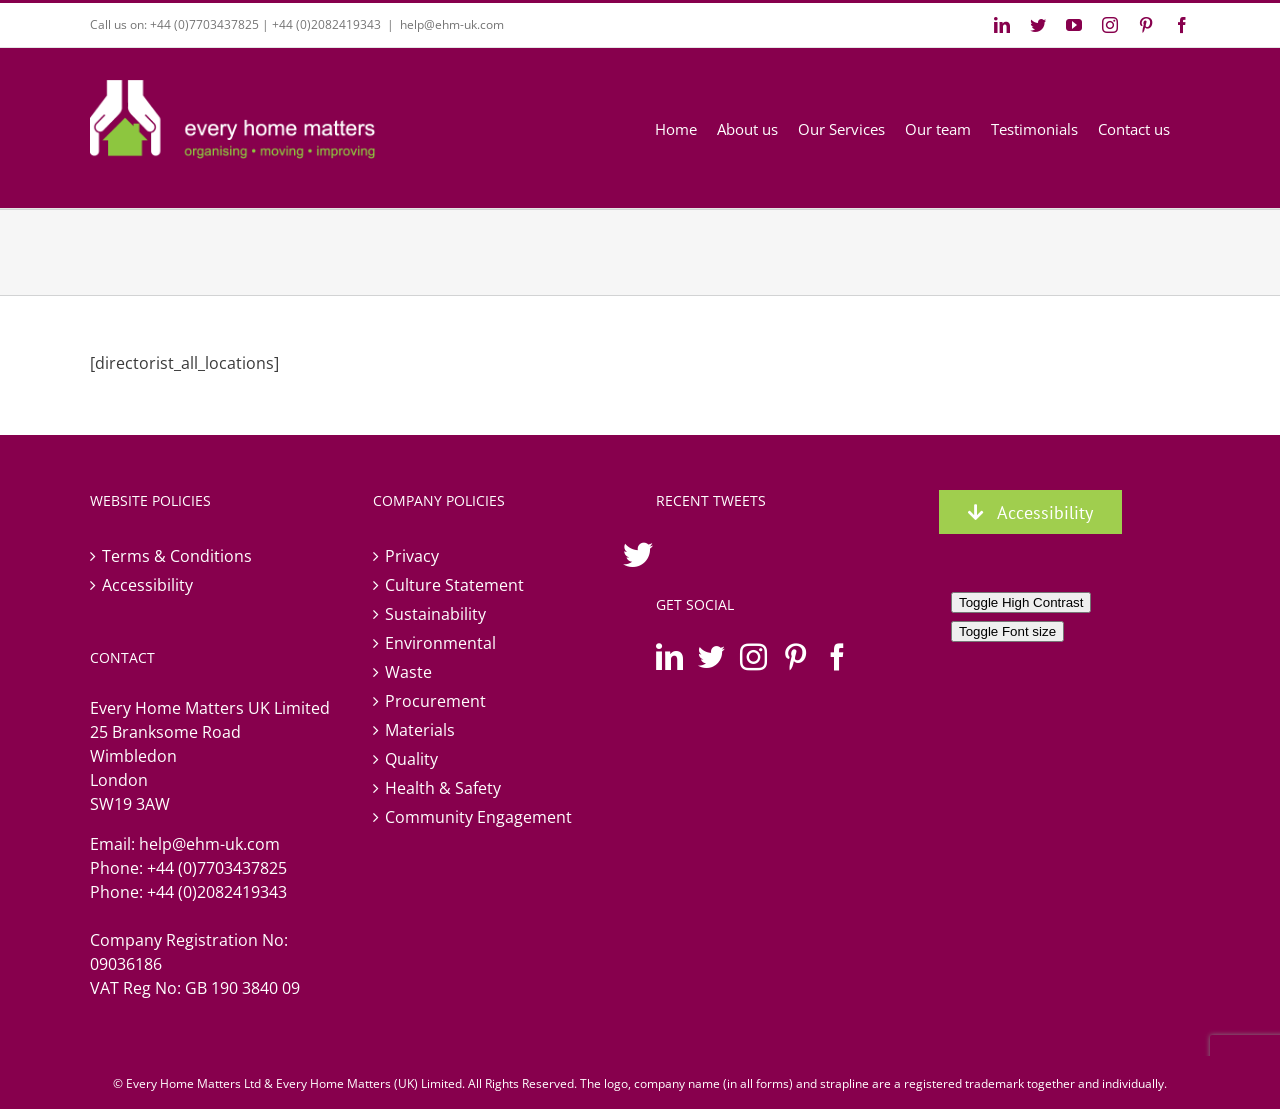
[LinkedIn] (669, 656)
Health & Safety (443, 788)
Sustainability (435, 614)
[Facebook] (837, 656)
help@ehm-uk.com (452, 24)
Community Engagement (478, 817)
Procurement (435, 701)
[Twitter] (711, 656)
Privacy (412, 556)
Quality (411, 759)
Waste (408, 672)
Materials (420, 730)
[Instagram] (753, 656)
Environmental (440, 643)
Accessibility (147, 585)
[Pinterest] (795, 656)
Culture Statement (454, 585)
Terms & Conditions (177, 556)
